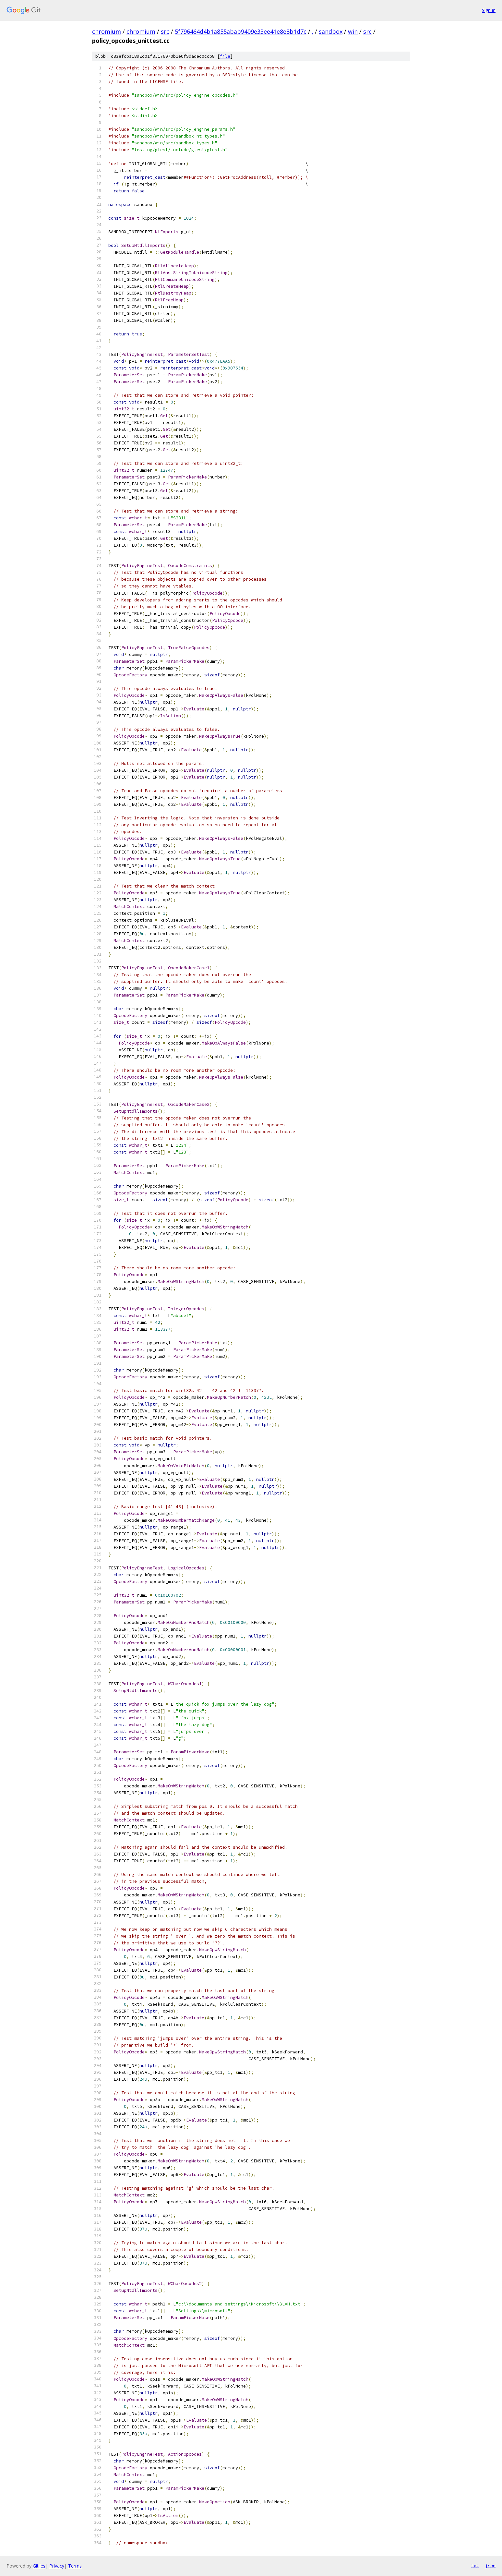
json (490, 2566)
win (353, 31)
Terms (75, 2566)
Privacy (56, 2566)
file (225, 56)
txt (475, 2566)
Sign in (489, 10)
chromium (106, 31)
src (165, 31)
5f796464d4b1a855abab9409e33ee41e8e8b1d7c (240, 31)
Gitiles (39, 2566)
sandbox (330, 31)
